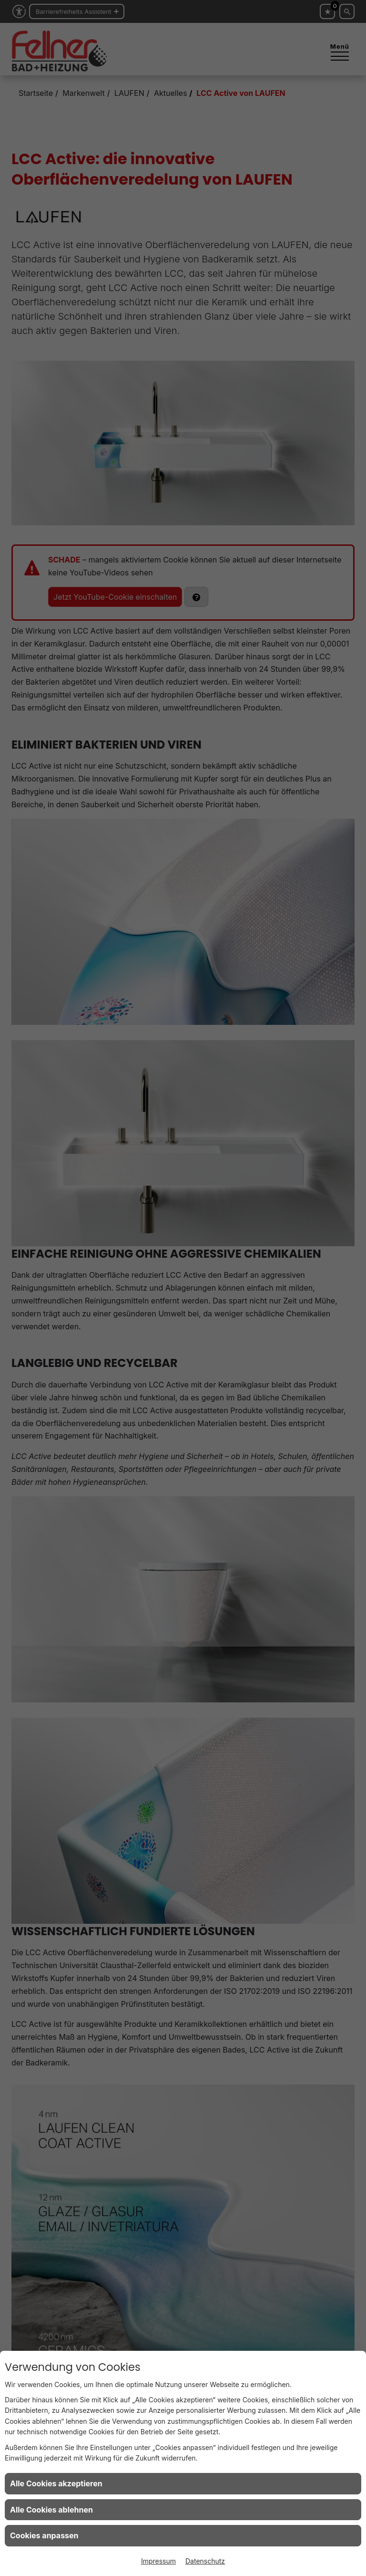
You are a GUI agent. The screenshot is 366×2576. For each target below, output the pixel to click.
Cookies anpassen (44, 2535)
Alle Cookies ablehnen (51, 2509)
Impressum (158, 2561)
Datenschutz (205, 2561)
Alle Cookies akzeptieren (56, 2483)
